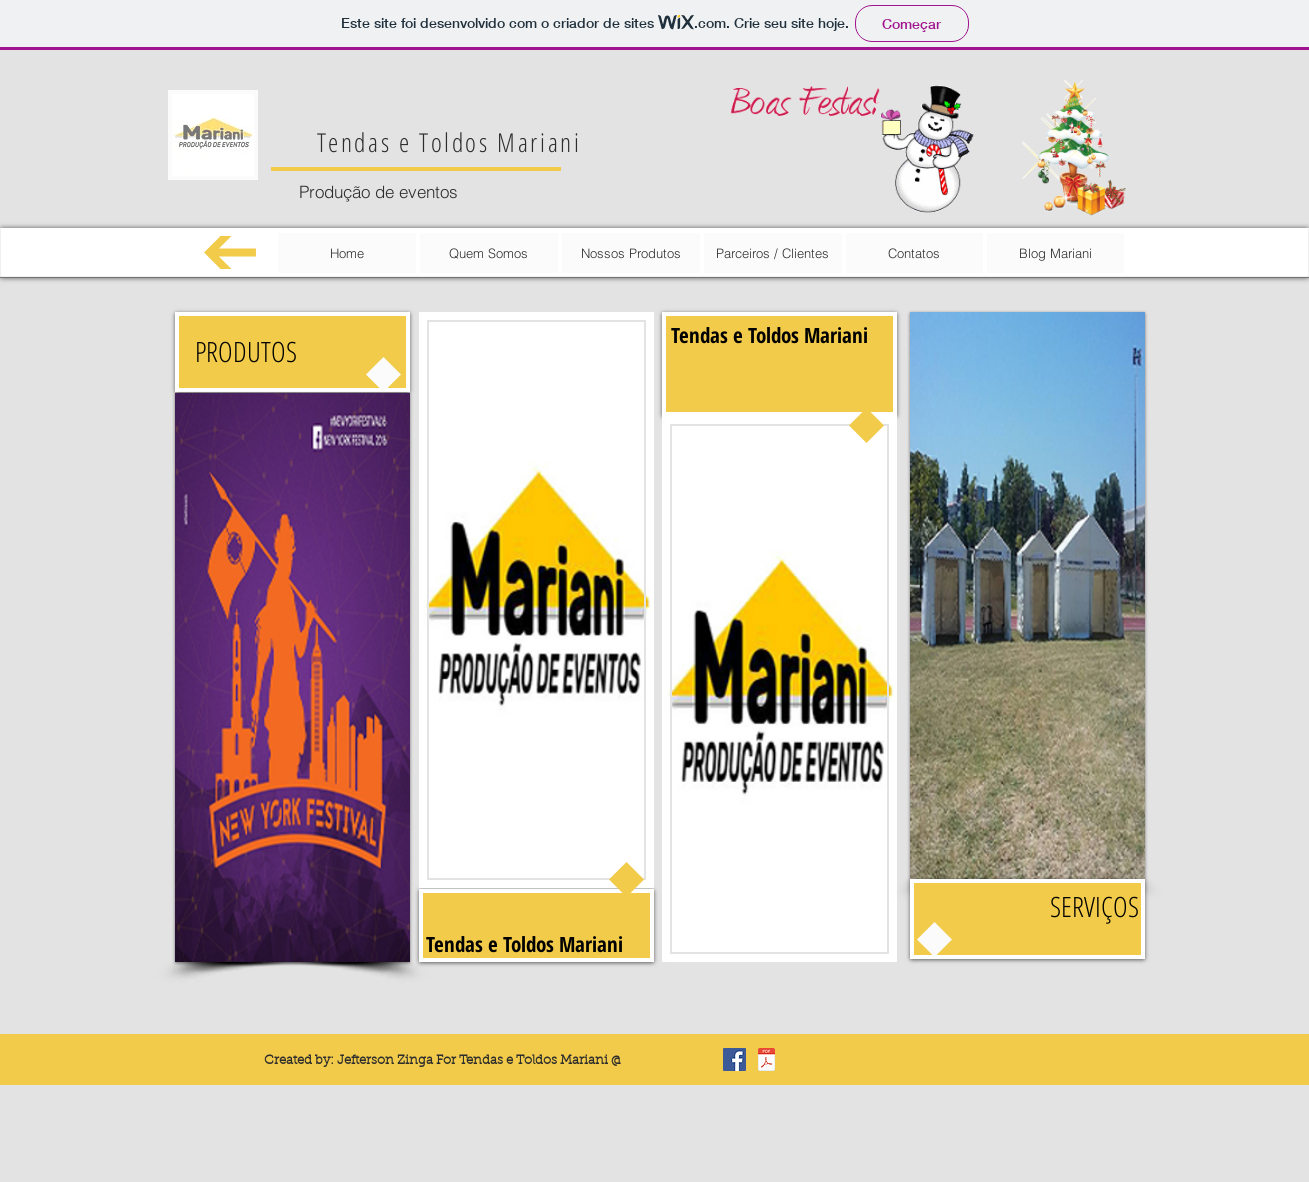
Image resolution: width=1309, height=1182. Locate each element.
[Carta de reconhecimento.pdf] (766, 1062)
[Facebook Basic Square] (734, 1059)
